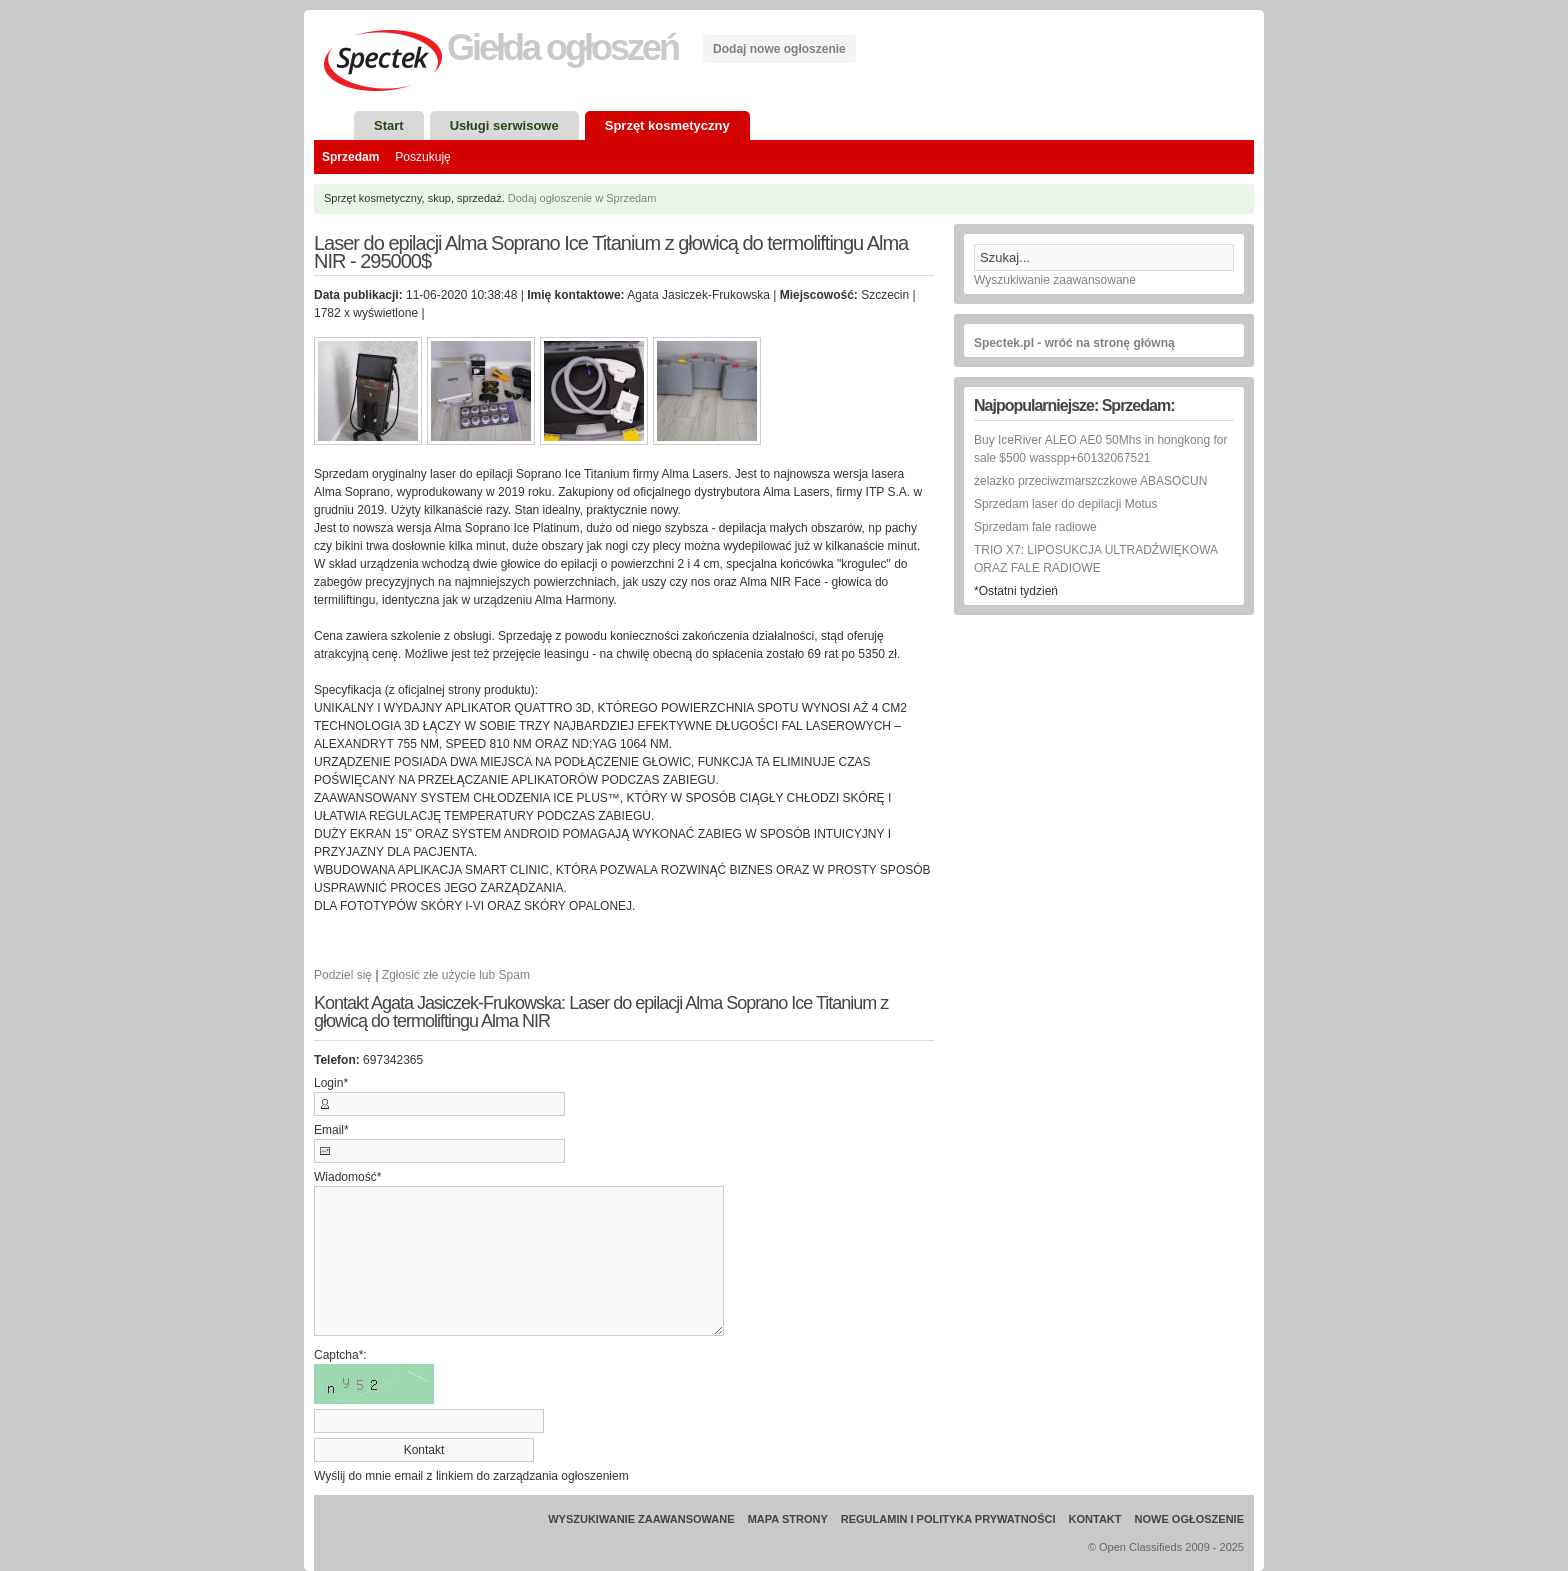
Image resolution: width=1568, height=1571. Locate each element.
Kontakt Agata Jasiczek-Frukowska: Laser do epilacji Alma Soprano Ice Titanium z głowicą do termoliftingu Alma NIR (601, 1012)
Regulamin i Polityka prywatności (948, 1519)
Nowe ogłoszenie (1189, 1519)
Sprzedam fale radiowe (1035, 527)
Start (389, 125)
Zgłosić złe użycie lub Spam (456, 975)
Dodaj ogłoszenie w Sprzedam (582, 198)
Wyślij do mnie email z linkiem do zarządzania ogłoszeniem (471, 1476)
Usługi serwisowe (504, 125)
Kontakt (1095, 1519)
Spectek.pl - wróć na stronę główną (1074, 343)
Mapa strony (788, 1519)
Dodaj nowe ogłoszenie (779, 49)
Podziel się (343, 975)
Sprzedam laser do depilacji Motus (1065, 504)
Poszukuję (422, 157)
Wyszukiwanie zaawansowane (1055, 280)
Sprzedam (350, 157)
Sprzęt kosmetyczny (667, 125)
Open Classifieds (1140, 1547)
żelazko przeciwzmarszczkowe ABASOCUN (1090, 481)
